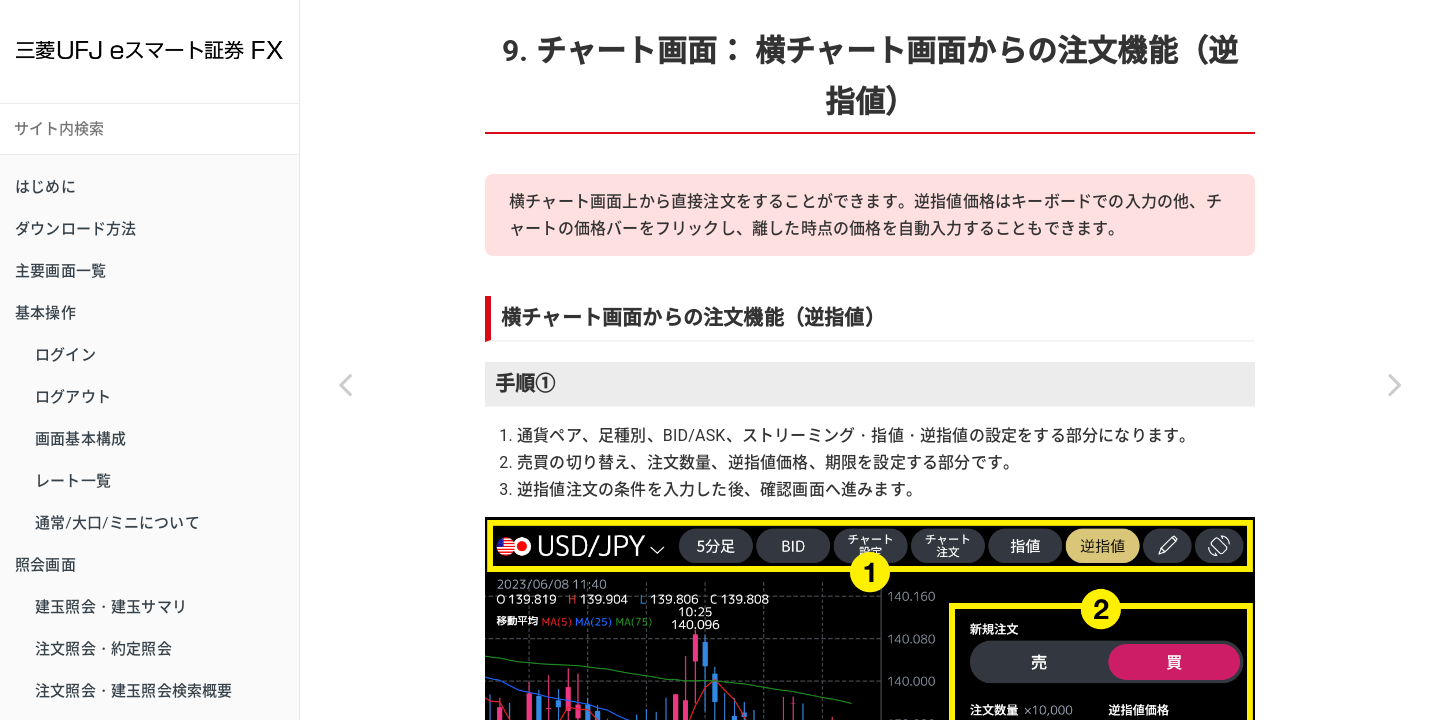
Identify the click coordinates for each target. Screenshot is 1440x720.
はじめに (45, 187)
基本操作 (45, 313)
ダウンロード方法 (76, 229)
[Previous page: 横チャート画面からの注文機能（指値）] (345, 385)
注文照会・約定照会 (103, 649)
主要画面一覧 (60, 271)
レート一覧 (73, 481)
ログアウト (73, 397)
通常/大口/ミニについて (117, 523)
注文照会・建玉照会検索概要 (134, 691)
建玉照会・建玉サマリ (111, 607)
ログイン (65, 355)
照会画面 (45, 565)
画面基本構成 (80, 439)
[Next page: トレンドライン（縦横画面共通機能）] (1395, 385)
